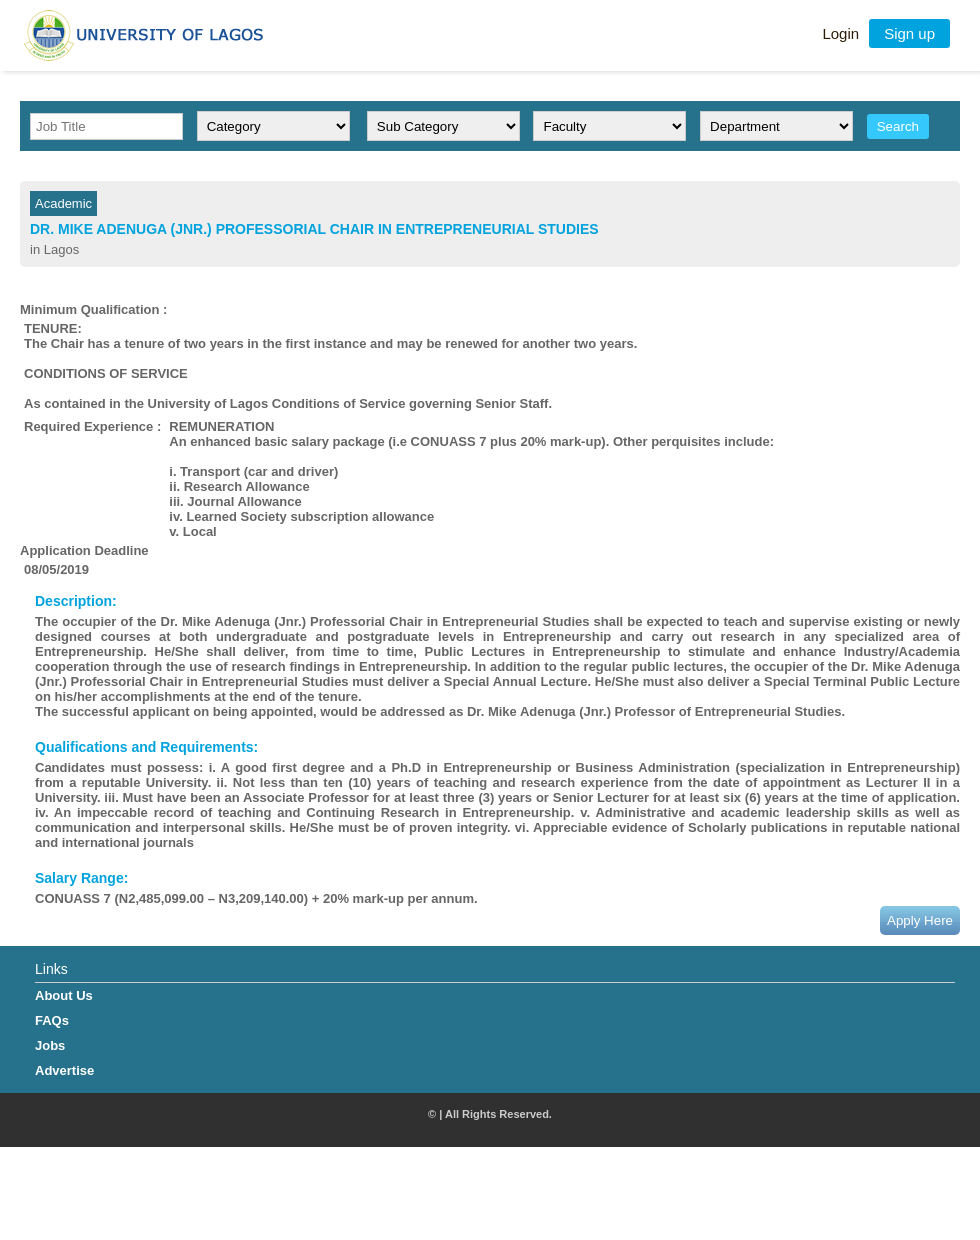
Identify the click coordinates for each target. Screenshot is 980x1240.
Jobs (50, 1045)
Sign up (909, 33)
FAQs (52, 1020)
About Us (64, 995)
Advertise (64, 1070)
